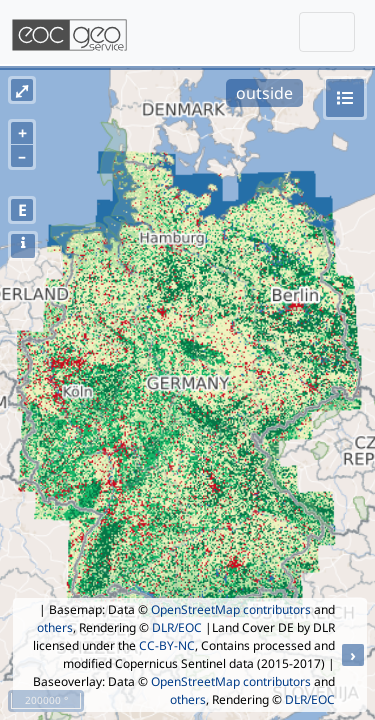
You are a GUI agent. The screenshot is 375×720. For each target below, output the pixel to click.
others (55, 627)
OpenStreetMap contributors (231, 609)
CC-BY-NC (167, 645)
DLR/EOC (177, 627)
